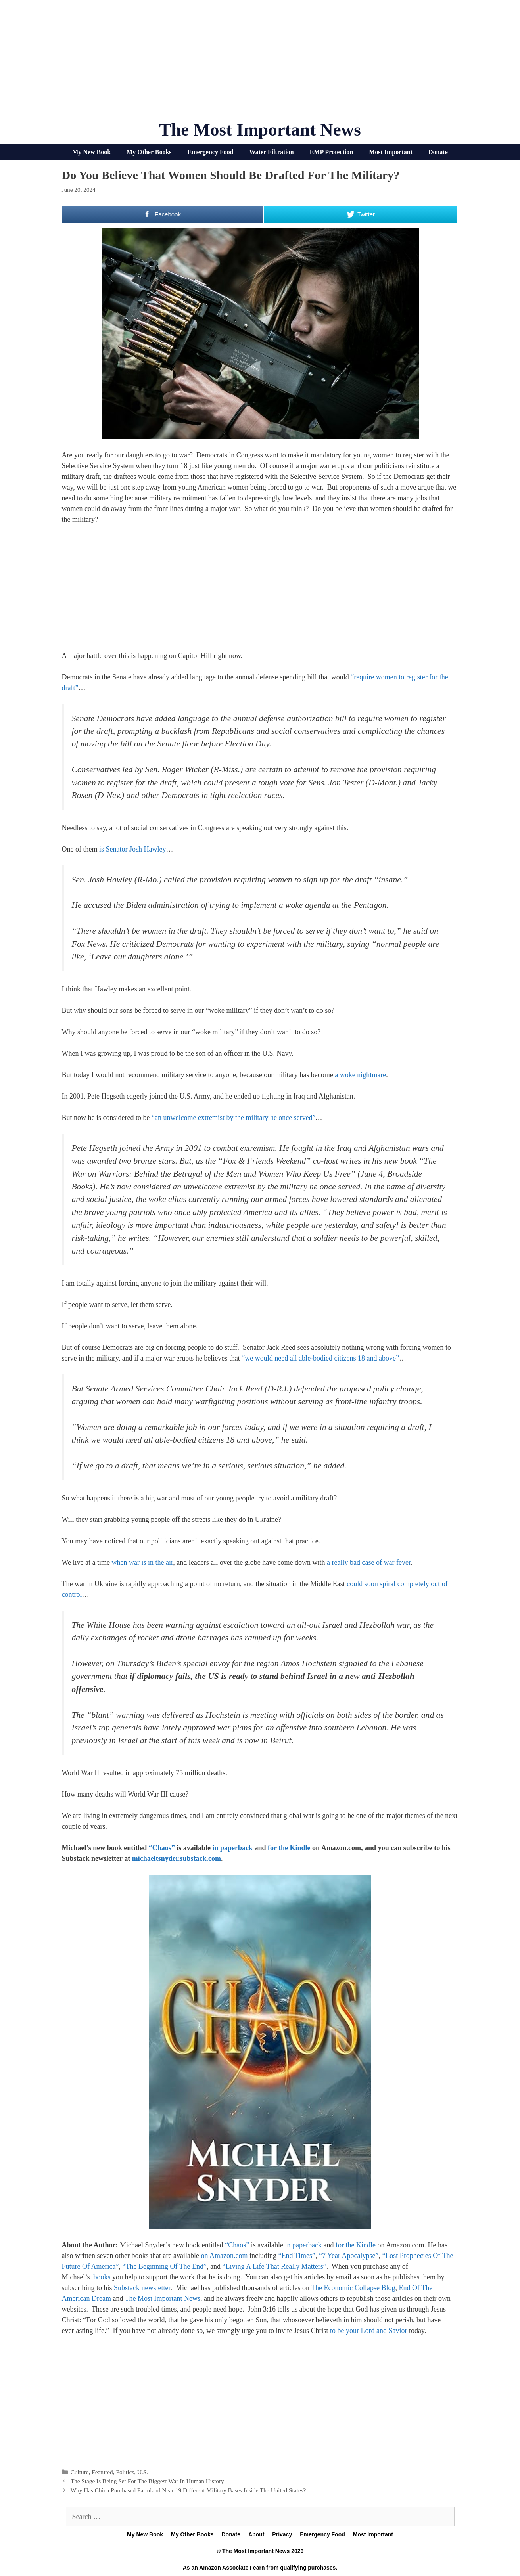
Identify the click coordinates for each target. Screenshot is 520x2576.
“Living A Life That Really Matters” (274, 2266)
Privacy (282, 2534)
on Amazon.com (224, 2256)
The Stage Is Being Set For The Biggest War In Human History (147, 2481)
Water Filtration (271, 152)
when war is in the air (142, 1562)
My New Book (91, 152)
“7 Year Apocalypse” (348, 2256)
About (256, 2534)
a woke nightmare (360, 1075)
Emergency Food (211, 152)
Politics (125, 2472)
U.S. (142, 2472)
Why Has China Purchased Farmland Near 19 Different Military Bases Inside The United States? (188, 2490)
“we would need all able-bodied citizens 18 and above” (320, 1358)
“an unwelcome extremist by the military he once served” (234, 1117)
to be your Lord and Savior (368, 2331)
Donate (438, 152)
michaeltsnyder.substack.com (176, 1858)
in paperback (232, 1848)
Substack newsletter (142, 2288)
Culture (80, 2472)
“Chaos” (162, 1848)
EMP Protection (331, 152)
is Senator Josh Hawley (132, 849)
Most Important (391, 152)
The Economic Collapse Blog (353, 2288)
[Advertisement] (260, 63)
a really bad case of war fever (369, 1562)
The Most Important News (260, 130)
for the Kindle (289, 1848)
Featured (102, 2472)
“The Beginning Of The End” (164, 2266)
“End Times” (296, 2256)
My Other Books (149, 152)
